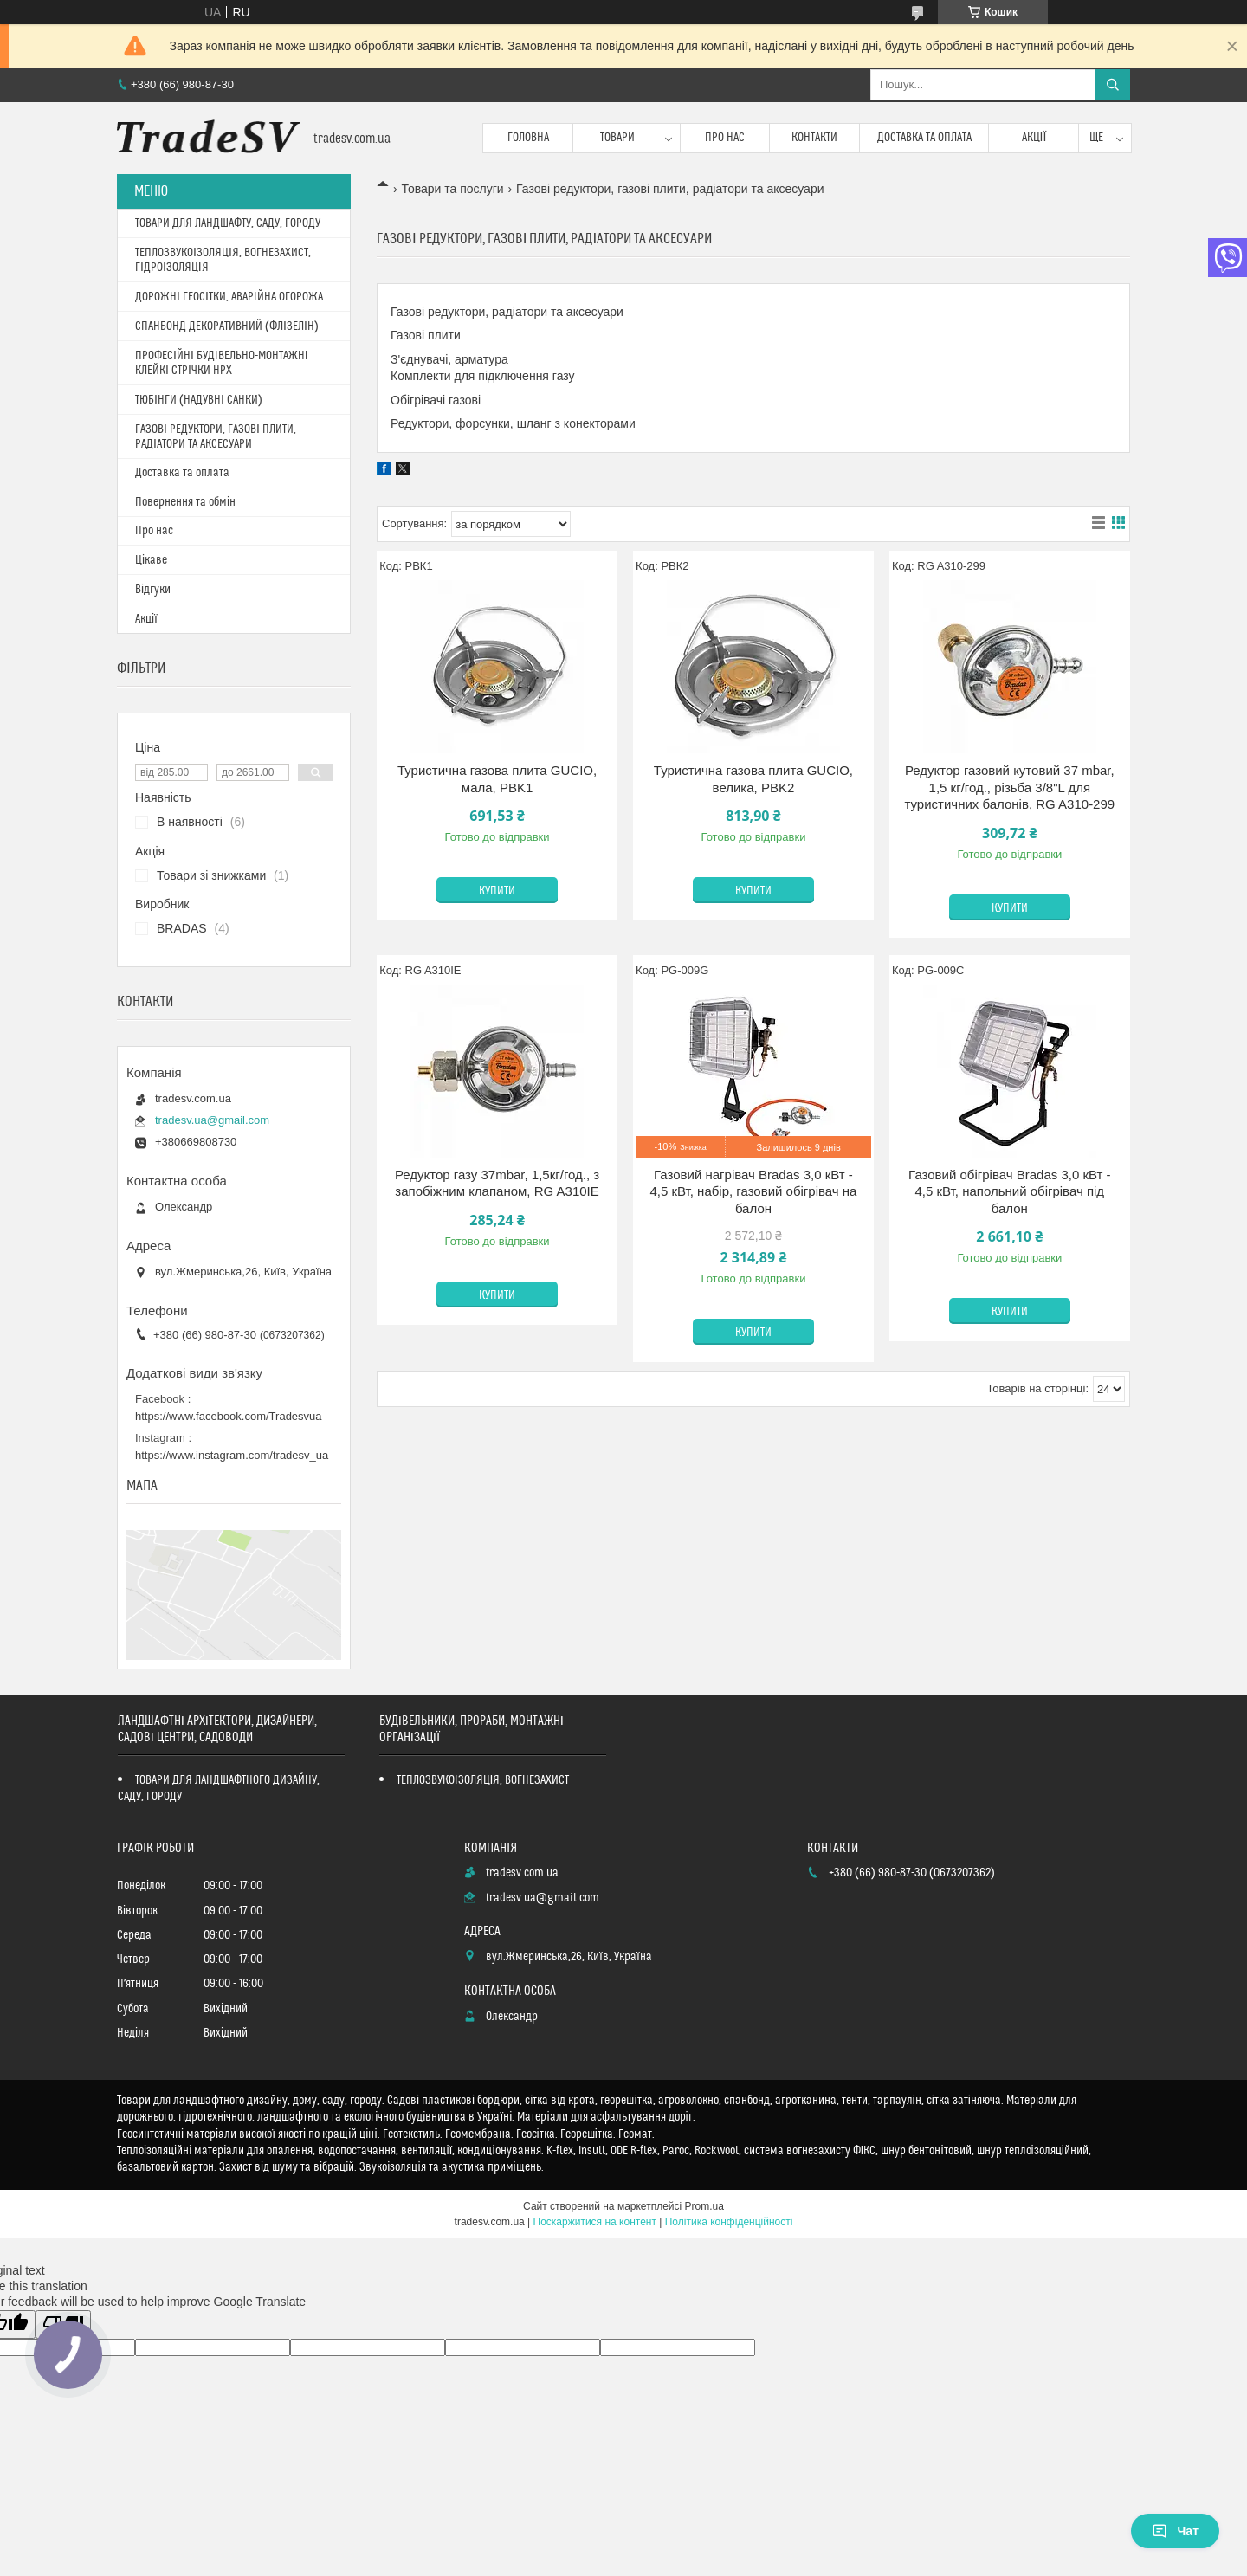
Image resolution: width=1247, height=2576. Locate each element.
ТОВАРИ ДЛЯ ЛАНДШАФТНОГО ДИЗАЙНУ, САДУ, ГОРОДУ (219, 1788)
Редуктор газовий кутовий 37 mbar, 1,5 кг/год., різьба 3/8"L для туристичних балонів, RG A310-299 (1010, 787)
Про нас (725, 138)
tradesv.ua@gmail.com (212, 1120)
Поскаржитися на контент (594, 2222)
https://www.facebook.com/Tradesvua (228, 1416)
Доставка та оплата (924, 138)
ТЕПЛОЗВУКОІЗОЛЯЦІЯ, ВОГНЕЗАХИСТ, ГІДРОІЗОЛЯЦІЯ (223, 260)
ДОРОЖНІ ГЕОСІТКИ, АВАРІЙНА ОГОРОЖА (229, 297)
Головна (528, 138)
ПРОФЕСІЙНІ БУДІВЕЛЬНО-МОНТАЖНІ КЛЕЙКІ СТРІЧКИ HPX (221, 363)
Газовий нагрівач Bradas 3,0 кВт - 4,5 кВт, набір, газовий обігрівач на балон (752, 1191)
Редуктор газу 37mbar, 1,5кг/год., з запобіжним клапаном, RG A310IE (497, 1183)
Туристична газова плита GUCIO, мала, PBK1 (497, 779)
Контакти (814, 138)
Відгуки (153, 590)
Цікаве (151, 560)
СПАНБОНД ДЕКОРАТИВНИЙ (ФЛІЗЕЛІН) (227, 326)
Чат (1175, 2531)
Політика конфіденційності (729, 2222)
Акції (1034, 138)
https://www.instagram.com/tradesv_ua (231, 1455)
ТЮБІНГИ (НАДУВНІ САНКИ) (198, 400)
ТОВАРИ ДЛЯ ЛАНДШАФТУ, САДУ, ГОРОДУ (227, 223)
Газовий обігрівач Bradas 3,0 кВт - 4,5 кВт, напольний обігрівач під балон (1009, 1191)
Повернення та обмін (185, 502)
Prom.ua (704, 2206)
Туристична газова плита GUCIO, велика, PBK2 (753, 779)
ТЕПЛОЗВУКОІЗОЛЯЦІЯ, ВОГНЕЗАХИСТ (483, 1780)
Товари (617, 138)
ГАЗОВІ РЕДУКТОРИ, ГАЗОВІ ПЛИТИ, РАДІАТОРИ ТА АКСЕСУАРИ (215, 437)
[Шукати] (1112, 84)
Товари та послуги (452, 189)
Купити (497, 891)
